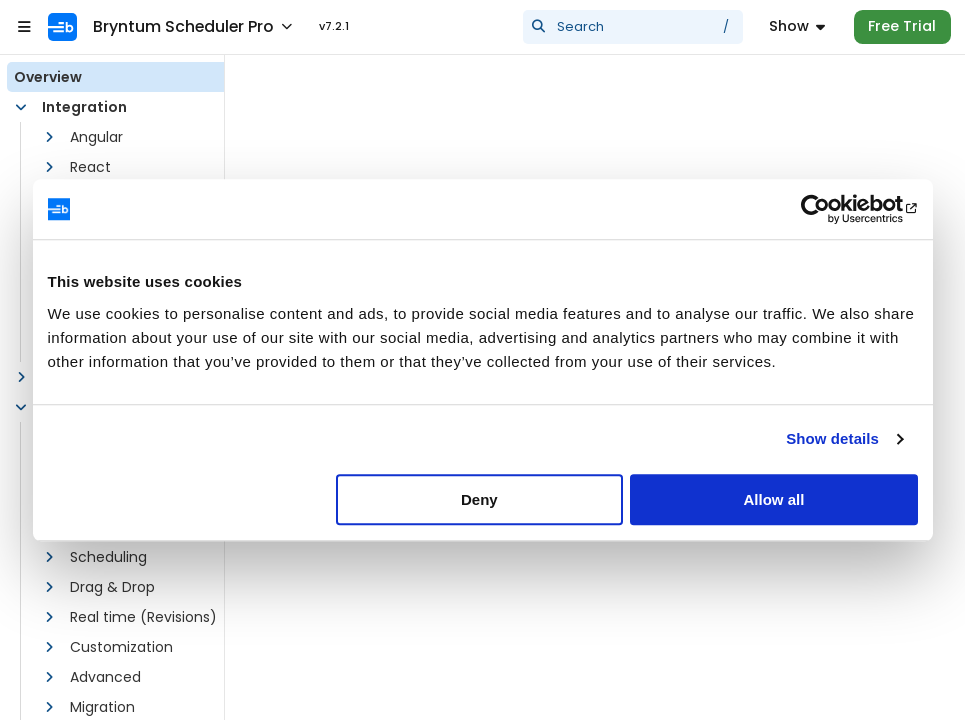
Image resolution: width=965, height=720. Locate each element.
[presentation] (633, 27)
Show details (832, 438)
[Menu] (797, 27)
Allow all (774, 499)
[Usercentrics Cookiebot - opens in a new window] (830, 209)
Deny (479, 499)
